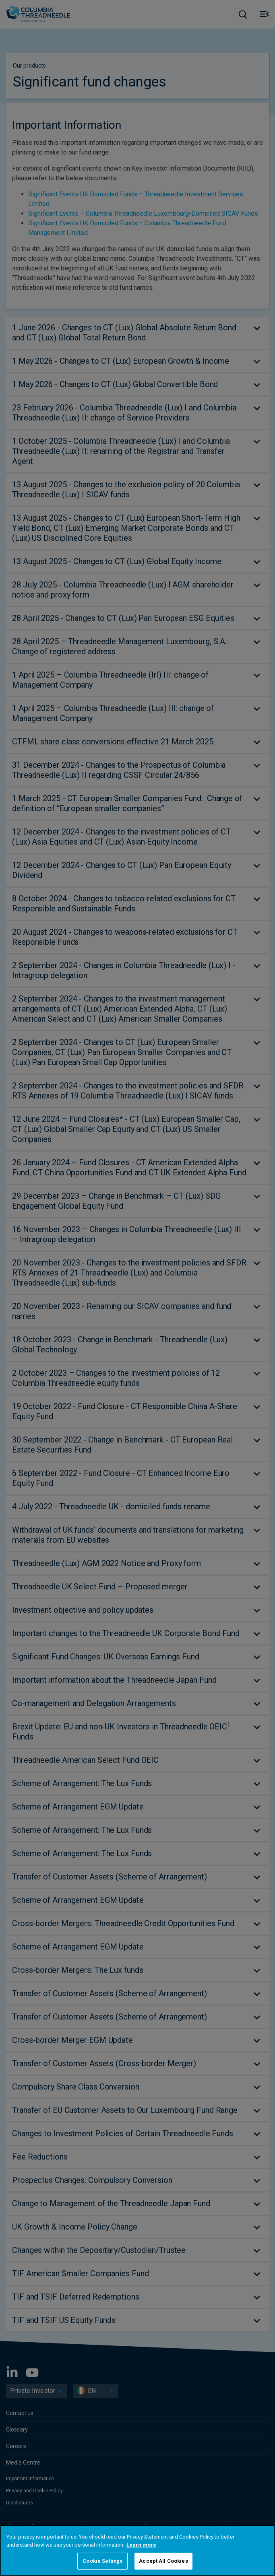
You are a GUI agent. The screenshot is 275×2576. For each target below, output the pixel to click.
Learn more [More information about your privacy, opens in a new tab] (141, 2545)
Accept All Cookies (163, 2561)
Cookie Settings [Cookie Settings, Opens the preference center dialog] (102, 2561)
